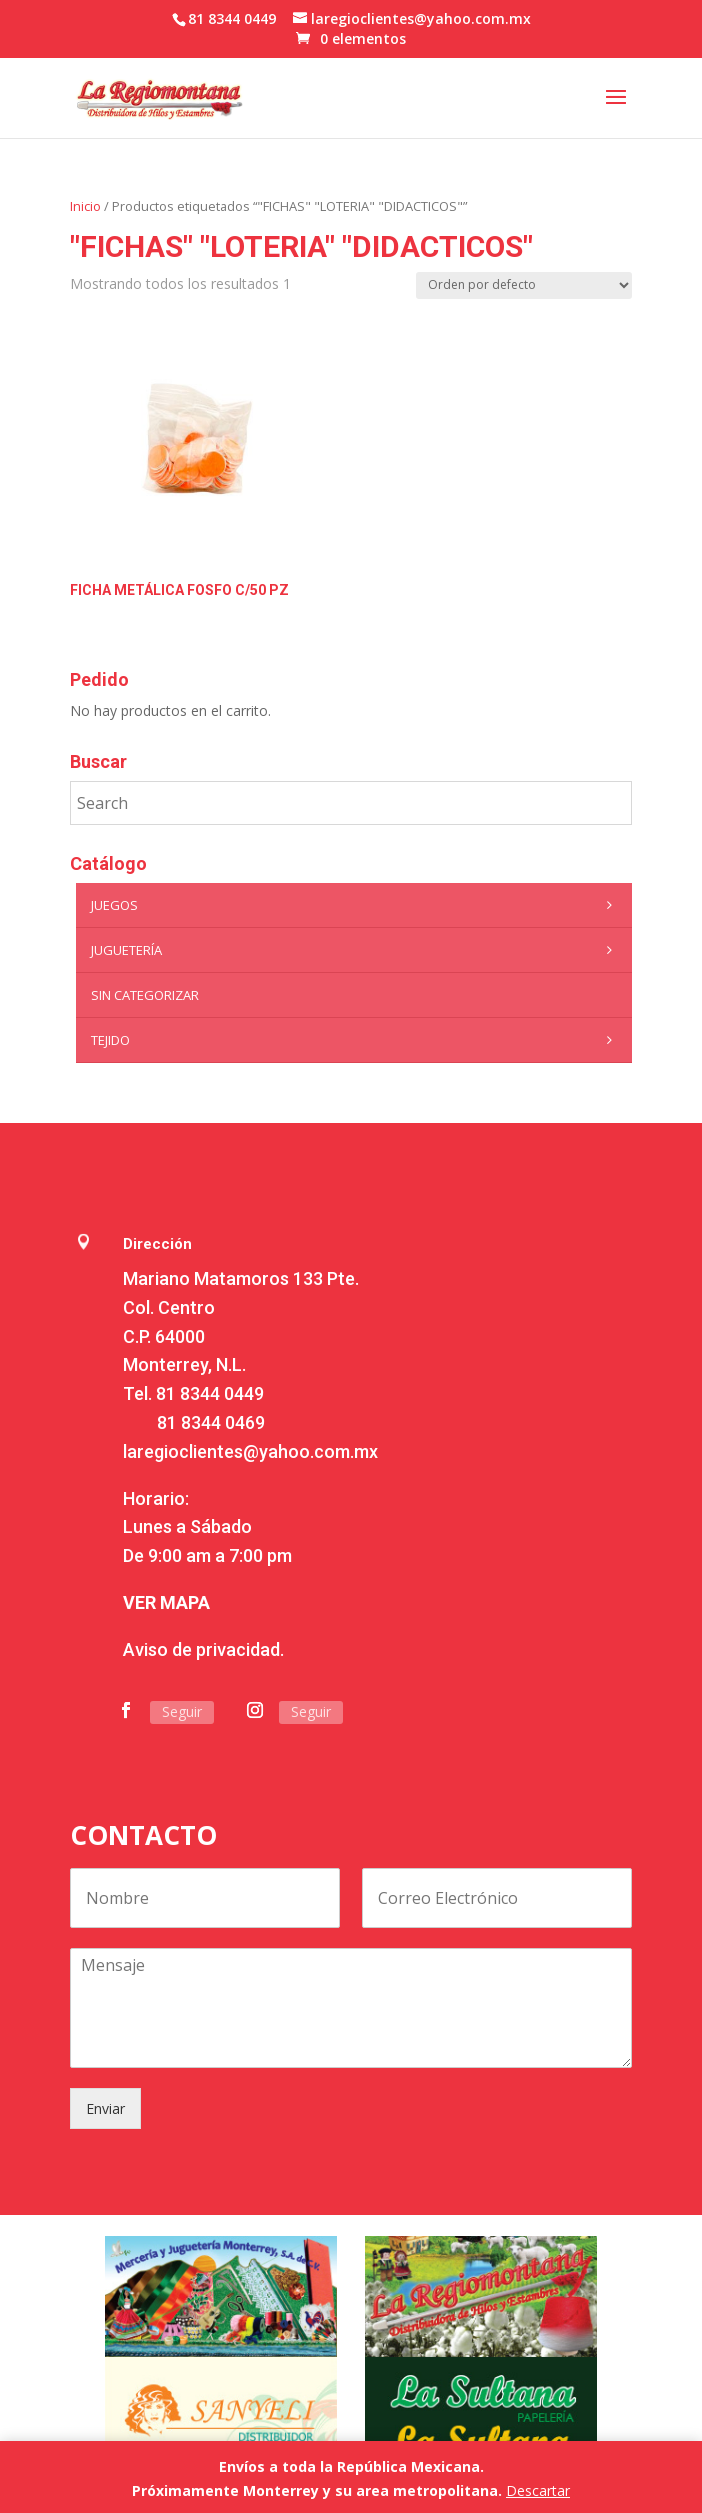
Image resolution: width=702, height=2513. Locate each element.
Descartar (538, 2490)
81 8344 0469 (211, 1422)
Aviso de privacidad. (203, 1649)
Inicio (85, 206)
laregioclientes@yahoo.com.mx (250, 1451)
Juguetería (356, 950)
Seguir (182, 1711)
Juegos (356, 905)
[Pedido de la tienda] (524, 285)
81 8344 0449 (210, 1393)
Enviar (105, 2108)
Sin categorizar (145, 995)
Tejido (356, 1040)
